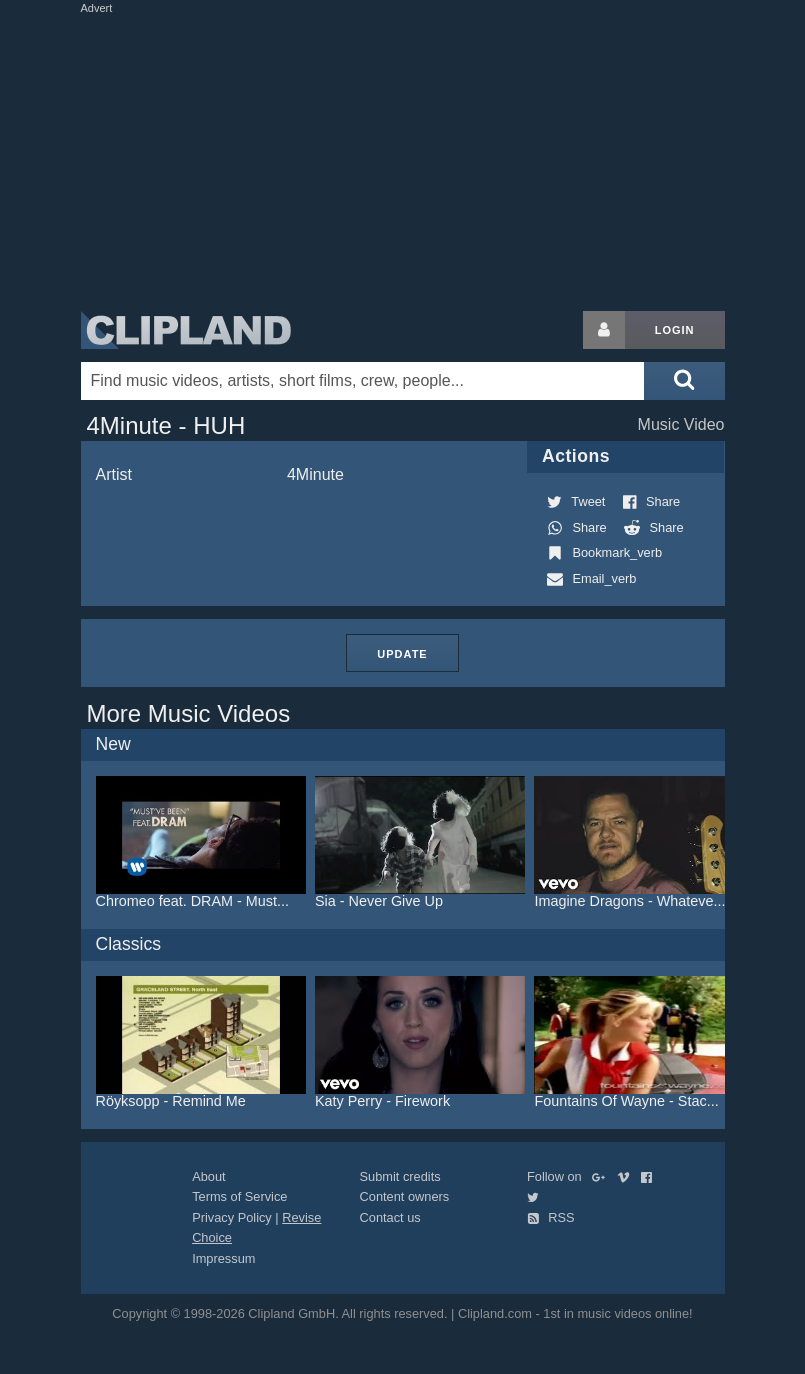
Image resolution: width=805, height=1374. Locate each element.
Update (402, 654)
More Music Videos (189, 713)
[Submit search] (684, 381)
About (208, 1176)
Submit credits (400, 1176)
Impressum (223, 1258)
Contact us (390, 1217)
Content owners (405, 1196)
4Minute (315, 474)
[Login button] (604, 330)
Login (675, 330)
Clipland (186, 330)
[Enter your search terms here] (363, 381)
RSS (551, 1217)
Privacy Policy (232, 1217)
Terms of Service (239, 1196)
